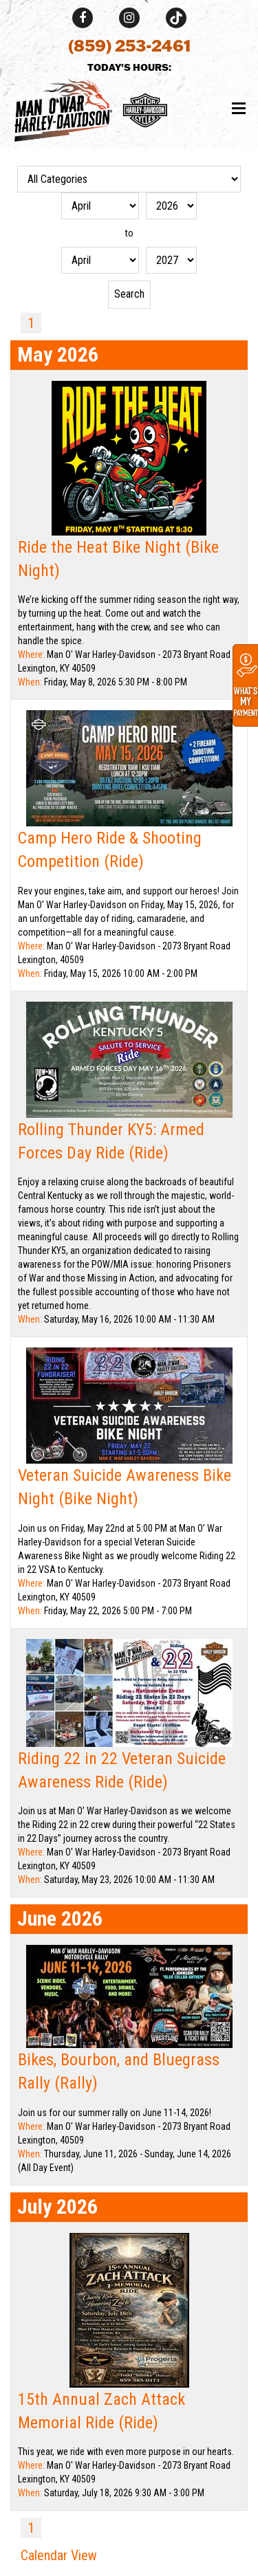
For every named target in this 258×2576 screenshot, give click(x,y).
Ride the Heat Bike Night (101, 547)
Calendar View (59, 2555)
